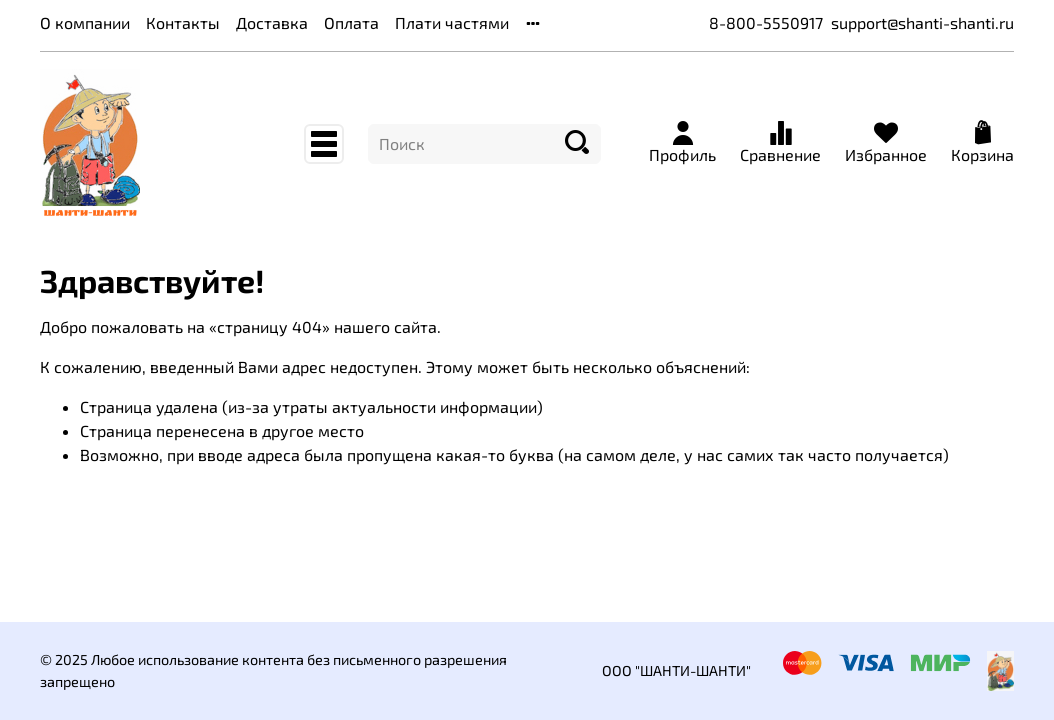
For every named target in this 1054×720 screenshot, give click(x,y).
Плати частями (452, 22)
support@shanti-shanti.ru (922, 22)
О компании (85, 22)
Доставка (272, 22)
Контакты (183, 22)
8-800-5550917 (766, 22)
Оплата (351, 22)
